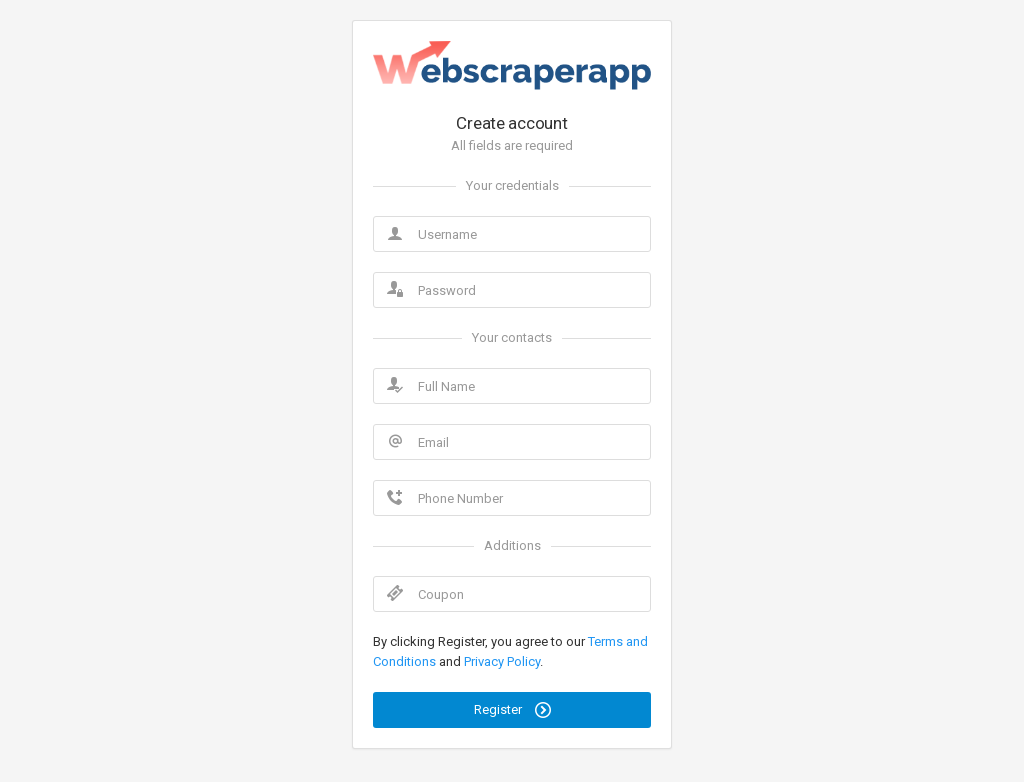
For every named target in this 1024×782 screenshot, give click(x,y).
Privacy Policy (502, 661)
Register (512, 710)
